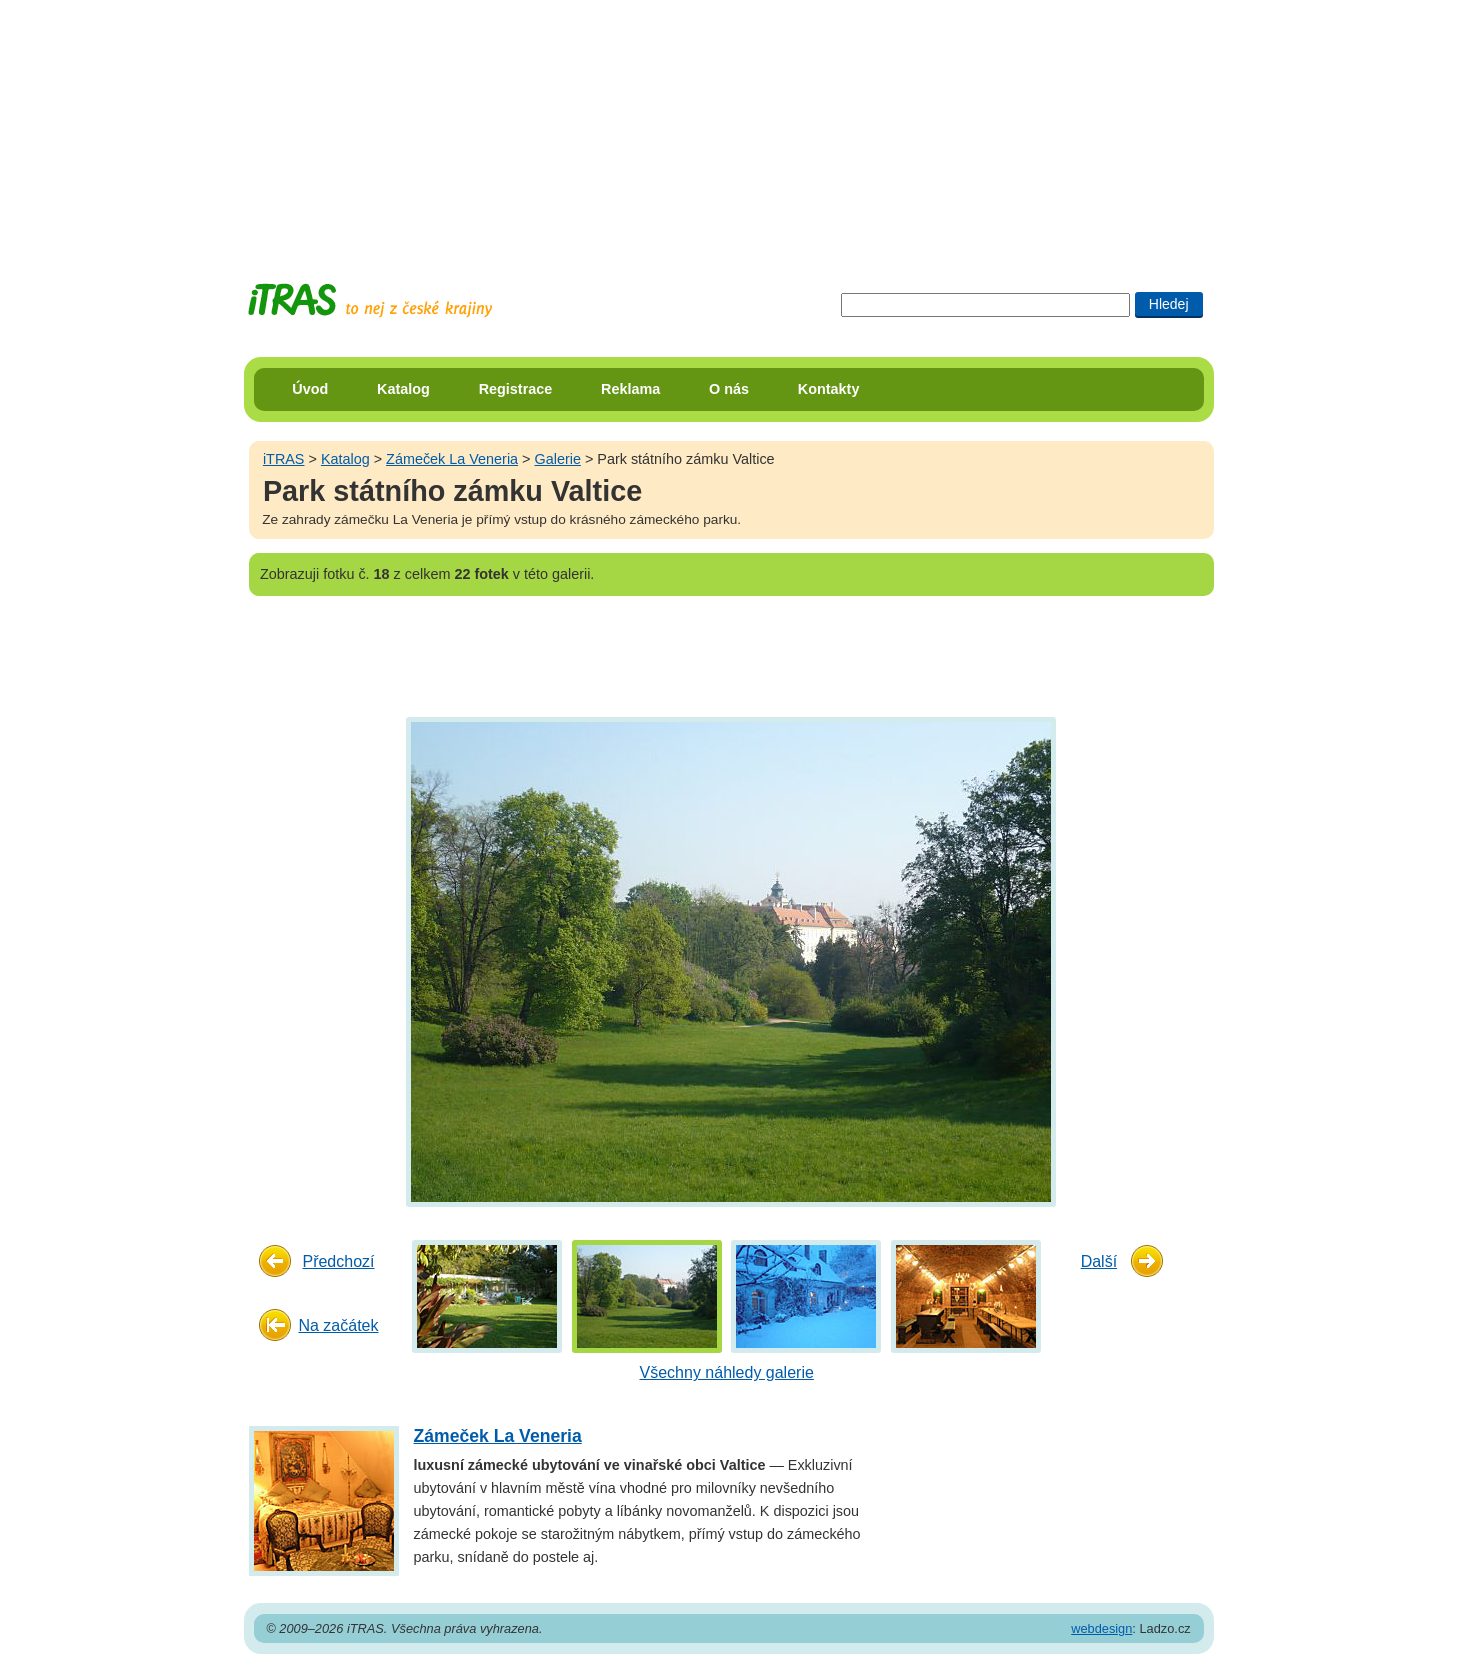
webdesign (1101, 1628)
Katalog (403, 389)
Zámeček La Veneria (452, 459)
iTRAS (284, 459)
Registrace (516, 389)
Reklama (630, 389)
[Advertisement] (729, 125)
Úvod (310, 389)
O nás (729, 389)
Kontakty (829, 389)
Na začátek (338, 1325)
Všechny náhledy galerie (727, 1372)
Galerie (558, 459)
